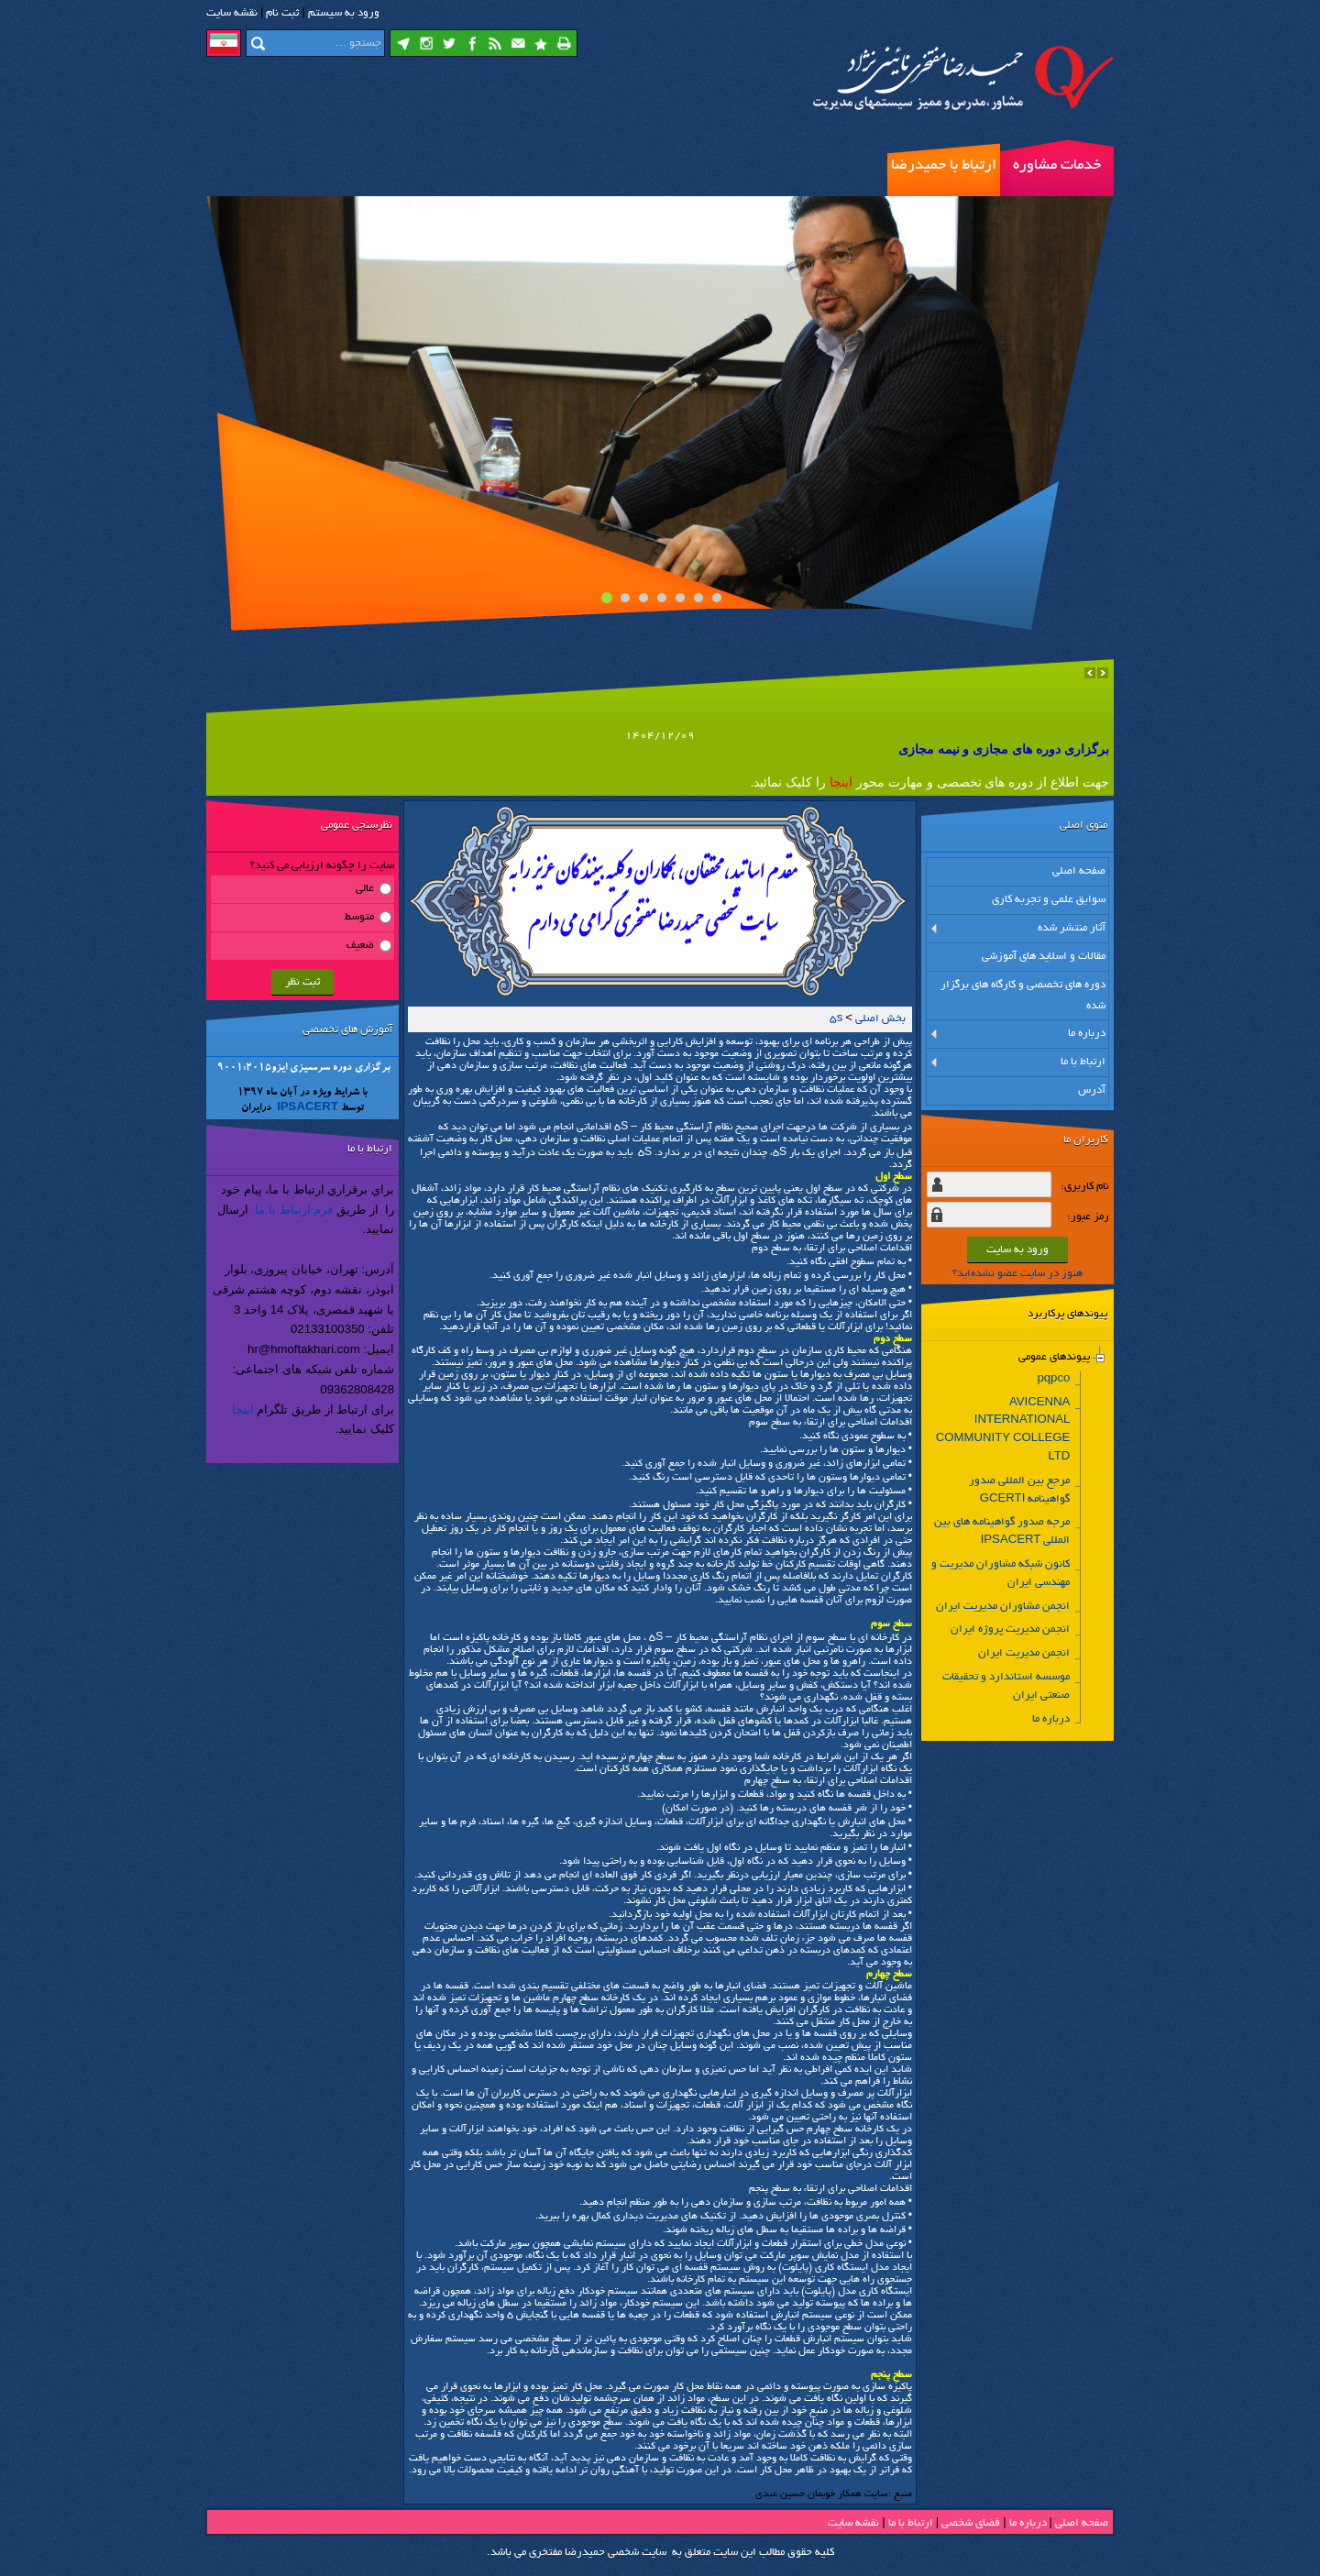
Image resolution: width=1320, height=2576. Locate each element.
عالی (365, 889)
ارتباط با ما (910, 2523)
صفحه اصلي (1081, 2523)
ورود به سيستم (344, 13)
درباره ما (1028, 2523)
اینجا (243, 1409)
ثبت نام (282, 13)
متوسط (359, 917)
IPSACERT (306, 1109)
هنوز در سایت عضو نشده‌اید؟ (1017, 1274)
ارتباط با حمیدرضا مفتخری (943, 177)
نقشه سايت (232, 13)
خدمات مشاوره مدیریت (1057, 177)
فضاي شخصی (970, 2523)
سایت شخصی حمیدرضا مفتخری (597, 2553)
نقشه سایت (853, 2523)
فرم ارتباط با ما (294, 1209)
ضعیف (360, 946)
